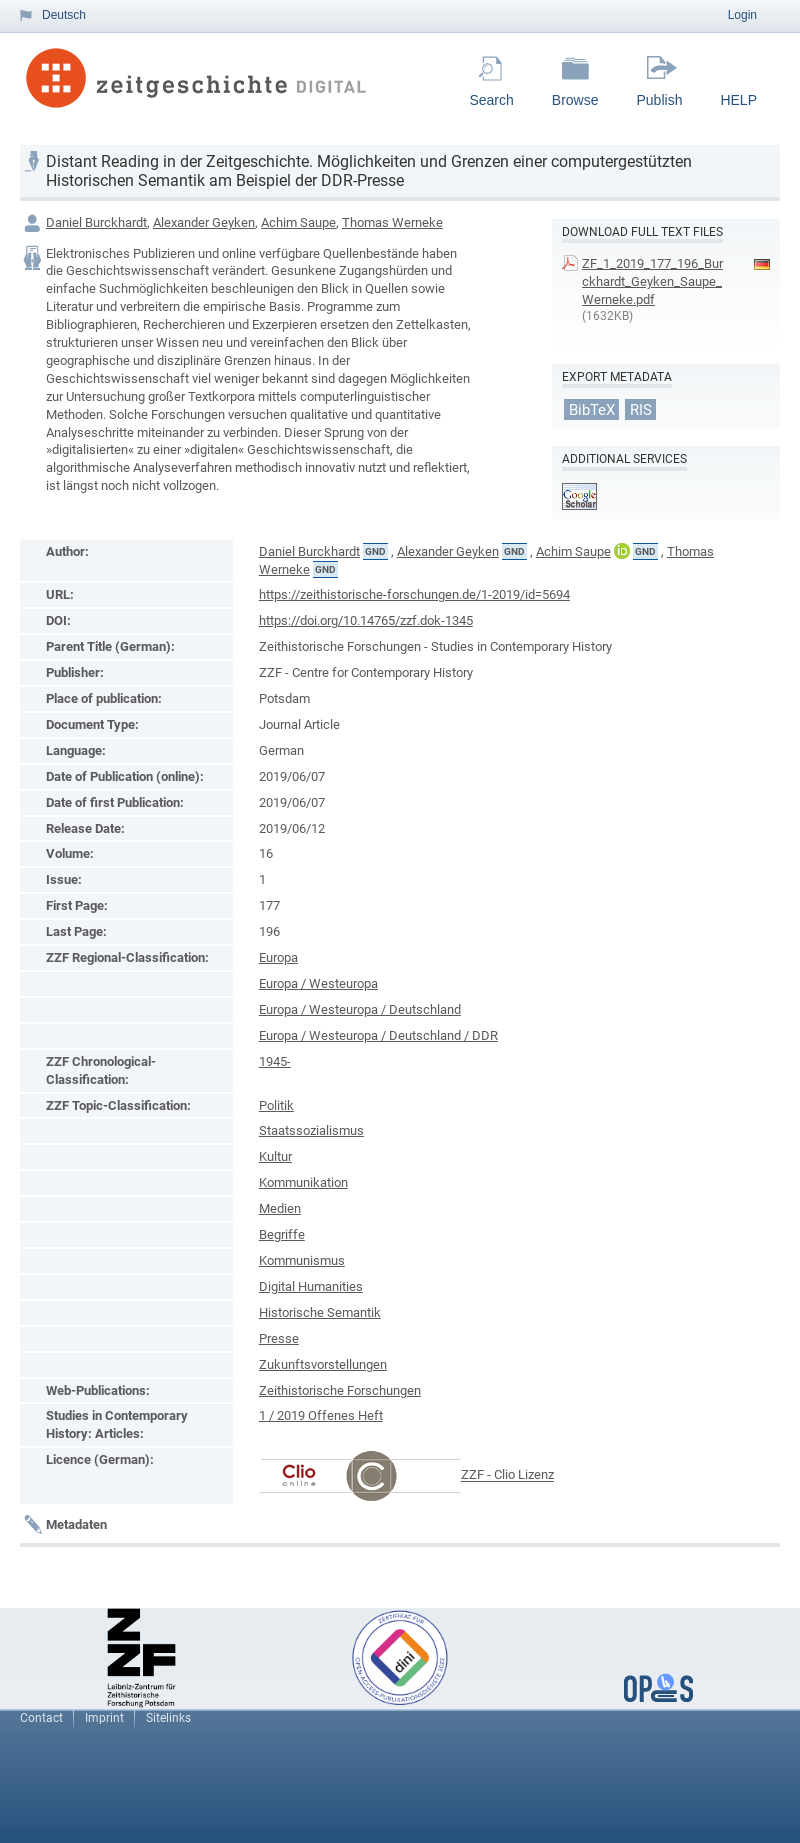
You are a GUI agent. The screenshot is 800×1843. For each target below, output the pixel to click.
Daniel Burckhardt (96, 222)
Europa (278, 957)
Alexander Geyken (204, 222)
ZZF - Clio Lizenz (507, 1475)
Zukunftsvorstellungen (323, 1364)
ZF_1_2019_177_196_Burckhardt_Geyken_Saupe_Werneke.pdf (652, 281)
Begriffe (282, 1234)
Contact (41, 1718)
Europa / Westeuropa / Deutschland (360, 1009)
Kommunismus (302, 1260)
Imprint (104, 1718)
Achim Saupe (298, 222)
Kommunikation (303, 1182)
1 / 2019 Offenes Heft (321, 1415)
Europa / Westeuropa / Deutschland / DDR (378, 1035)
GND (375, 551)
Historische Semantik (320, 1312)
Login (742, 15)
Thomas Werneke (392, 222)
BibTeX (592, 409)
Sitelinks (168, 1718)
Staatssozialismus (311, 1130)
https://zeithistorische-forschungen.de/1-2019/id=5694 (414, 594)
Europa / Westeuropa (318, 983)
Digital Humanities (311, 1286)
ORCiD (622, 551)
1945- (275, 1061)
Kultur (275, 1156)
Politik (276, 1105)
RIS (641, 409)
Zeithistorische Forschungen (340, 1390)
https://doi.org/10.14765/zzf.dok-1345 (366, 620)
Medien (280, 1208)
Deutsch (64, 15)
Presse (279, 1338)
